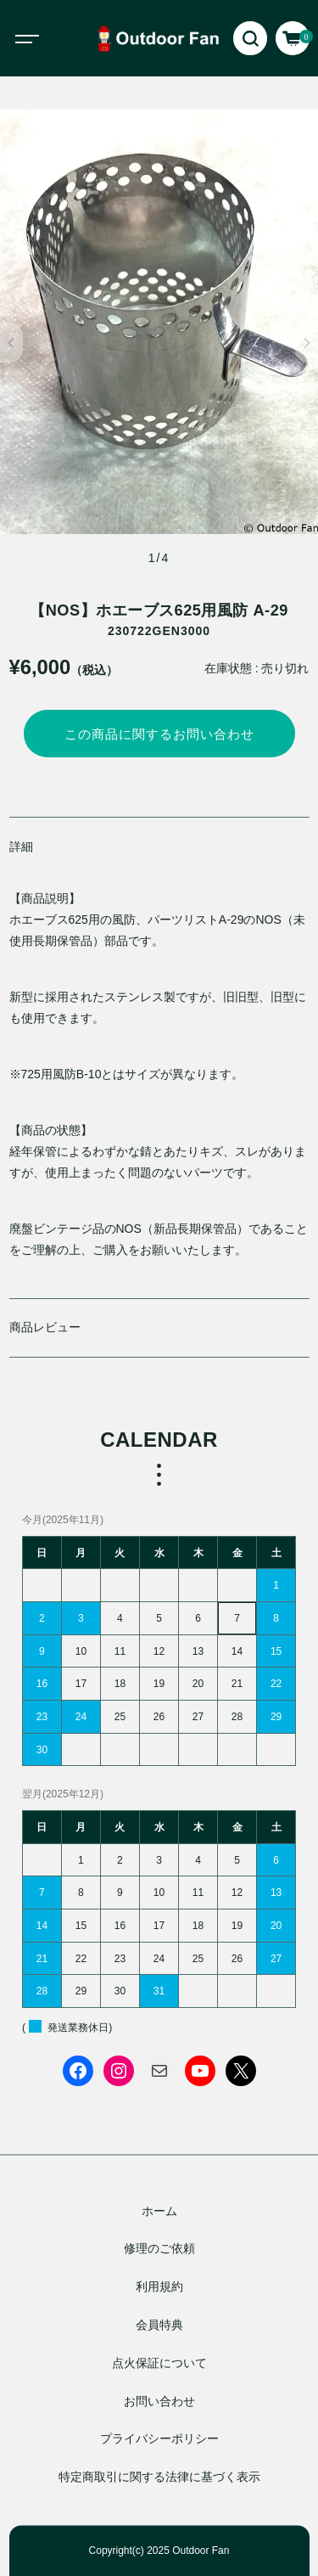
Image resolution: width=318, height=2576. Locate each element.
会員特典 (159, 2325)
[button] (11, 343)
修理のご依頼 (159, 2249)
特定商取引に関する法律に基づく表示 (159, 2477)
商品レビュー (45, 1327)
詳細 (21, 846)
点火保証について (159, 2363)
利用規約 (159, 2287)
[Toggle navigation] (42, 38)
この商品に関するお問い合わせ (159, 734)
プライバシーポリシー (159, 2439)
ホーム (159, 2211)
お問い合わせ (159, 2401)
